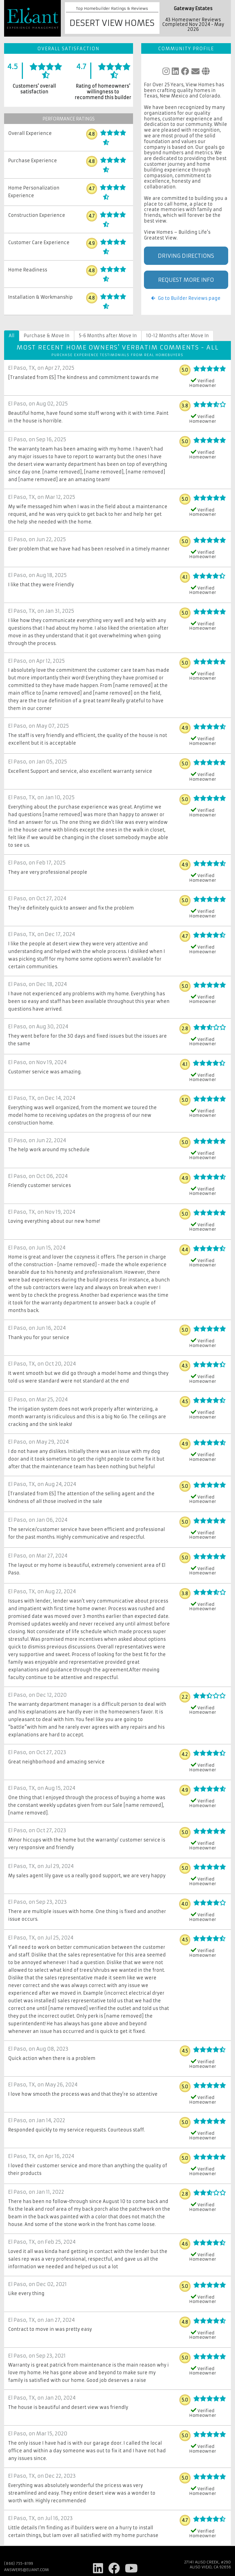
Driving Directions (186, 255)
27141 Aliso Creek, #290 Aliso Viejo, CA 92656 (207, 2564)
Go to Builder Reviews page (186, 298)
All (11, 335)
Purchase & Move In (47, 335)
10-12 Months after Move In (177, 335)
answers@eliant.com (26, 2569)
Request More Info (186, 279)
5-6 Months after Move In (108, 335)
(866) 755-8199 (18, 2563)
